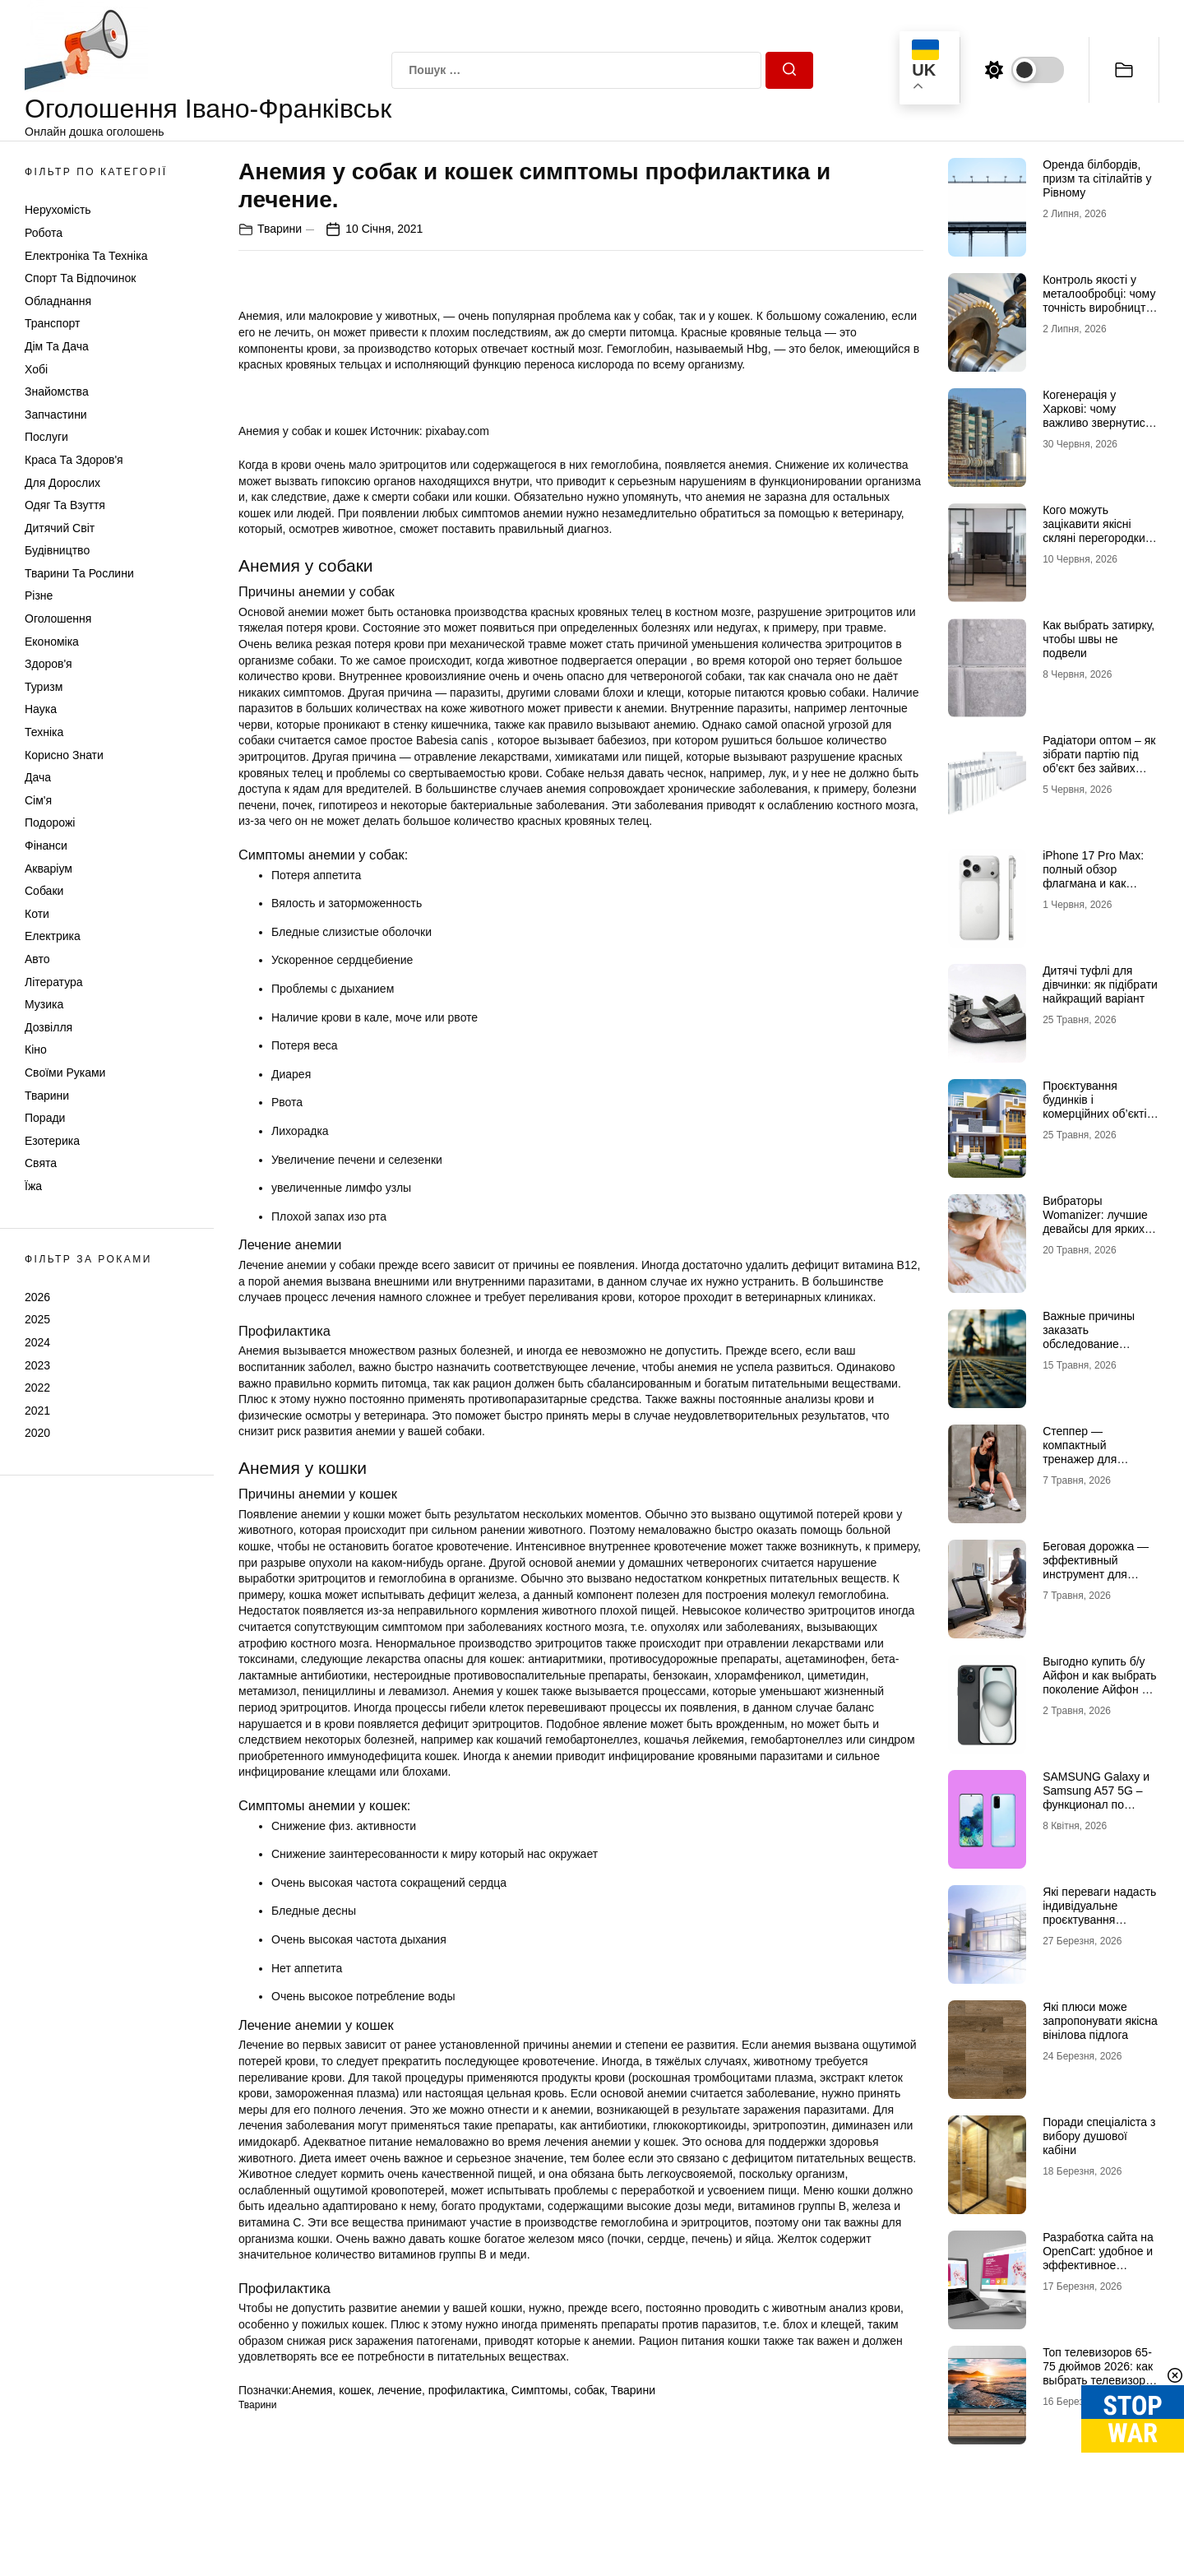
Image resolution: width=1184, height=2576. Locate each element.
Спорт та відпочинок (80, 278)
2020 (37, 1432)
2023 (37, 1365)
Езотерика (52, 1140)
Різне (39, 595)
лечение (399, 2390)
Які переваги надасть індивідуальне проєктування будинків (1099, 1912)
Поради (45, 1117)
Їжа (33, 1186)
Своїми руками (65, 1072)
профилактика (466, 2390)
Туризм (43, 686)
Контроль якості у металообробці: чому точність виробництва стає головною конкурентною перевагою (1100, 314)
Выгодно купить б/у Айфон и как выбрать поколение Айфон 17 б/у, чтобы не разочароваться (1100, 1689)
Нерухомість (58, 209)
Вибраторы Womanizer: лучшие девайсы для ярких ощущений (1095, 1221)
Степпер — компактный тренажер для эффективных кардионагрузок (1084, 1459)
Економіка (52, 641)
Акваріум (48, 868)
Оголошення (58, 618)
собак (589, 2390)
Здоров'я (48, 663)
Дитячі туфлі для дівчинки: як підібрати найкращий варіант (1100, 984)
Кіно (36, 1049)
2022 (37, 1387)
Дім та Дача (57, 346)
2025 (37, 1319)
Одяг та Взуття (65, 505)
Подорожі (50, 822)
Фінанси (46, 845)
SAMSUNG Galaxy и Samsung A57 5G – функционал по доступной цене (1096, 1797)
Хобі (36, 369)
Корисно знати (64, 755)
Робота (43, 232)
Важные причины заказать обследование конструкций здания (1096, 1336)
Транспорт (52, 323)
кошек (355, 2390)
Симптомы (539, 2390)
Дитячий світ (60, 528)
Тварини (47, 1095)
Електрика (53, 936)
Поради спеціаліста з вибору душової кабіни (1099, 2136)
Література (54, 982)
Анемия (311, 2390)
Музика (44, 1004)
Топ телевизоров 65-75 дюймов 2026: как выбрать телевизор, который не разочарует (1098, 2380)
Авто (37, 959)
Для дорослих (62, 482)
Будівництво (57, 550)
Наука (41, 709)
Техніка (44, 732)
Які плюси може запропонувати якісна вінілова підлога (1100, 2020)
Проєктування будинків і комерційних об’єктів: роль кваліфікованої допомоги (1099, 1113)
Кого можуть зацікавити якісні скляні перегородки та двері (1094, 530)
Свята (41, 1163)
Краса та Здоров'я (74, 459)
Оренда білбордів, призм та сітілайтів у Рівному (1097, 178)
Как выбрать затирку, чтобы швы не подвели (1098, 639)
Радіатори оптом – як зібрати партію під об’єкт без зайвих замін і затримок (1099, 761)
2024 (37, 1342)
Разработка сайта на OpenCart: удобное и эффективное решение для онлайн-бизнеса (1101, 2265)
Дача (38, 777)
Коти (37, 913)
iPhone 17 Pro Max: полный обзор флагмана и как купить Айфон (1093, 876)
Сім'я (38, 800)
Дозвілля (48, 1027)
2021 (37, 1410)
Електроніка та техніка (86, 255)
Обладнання (58, 301)
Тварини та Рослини (79, 573)
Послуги (46, 436)
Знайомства (57, 391)
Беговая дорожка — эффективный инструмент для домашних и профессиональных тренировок (1096, 1581)
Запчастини (56, 414)
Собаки (44, 890)
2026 (37, 1297)
